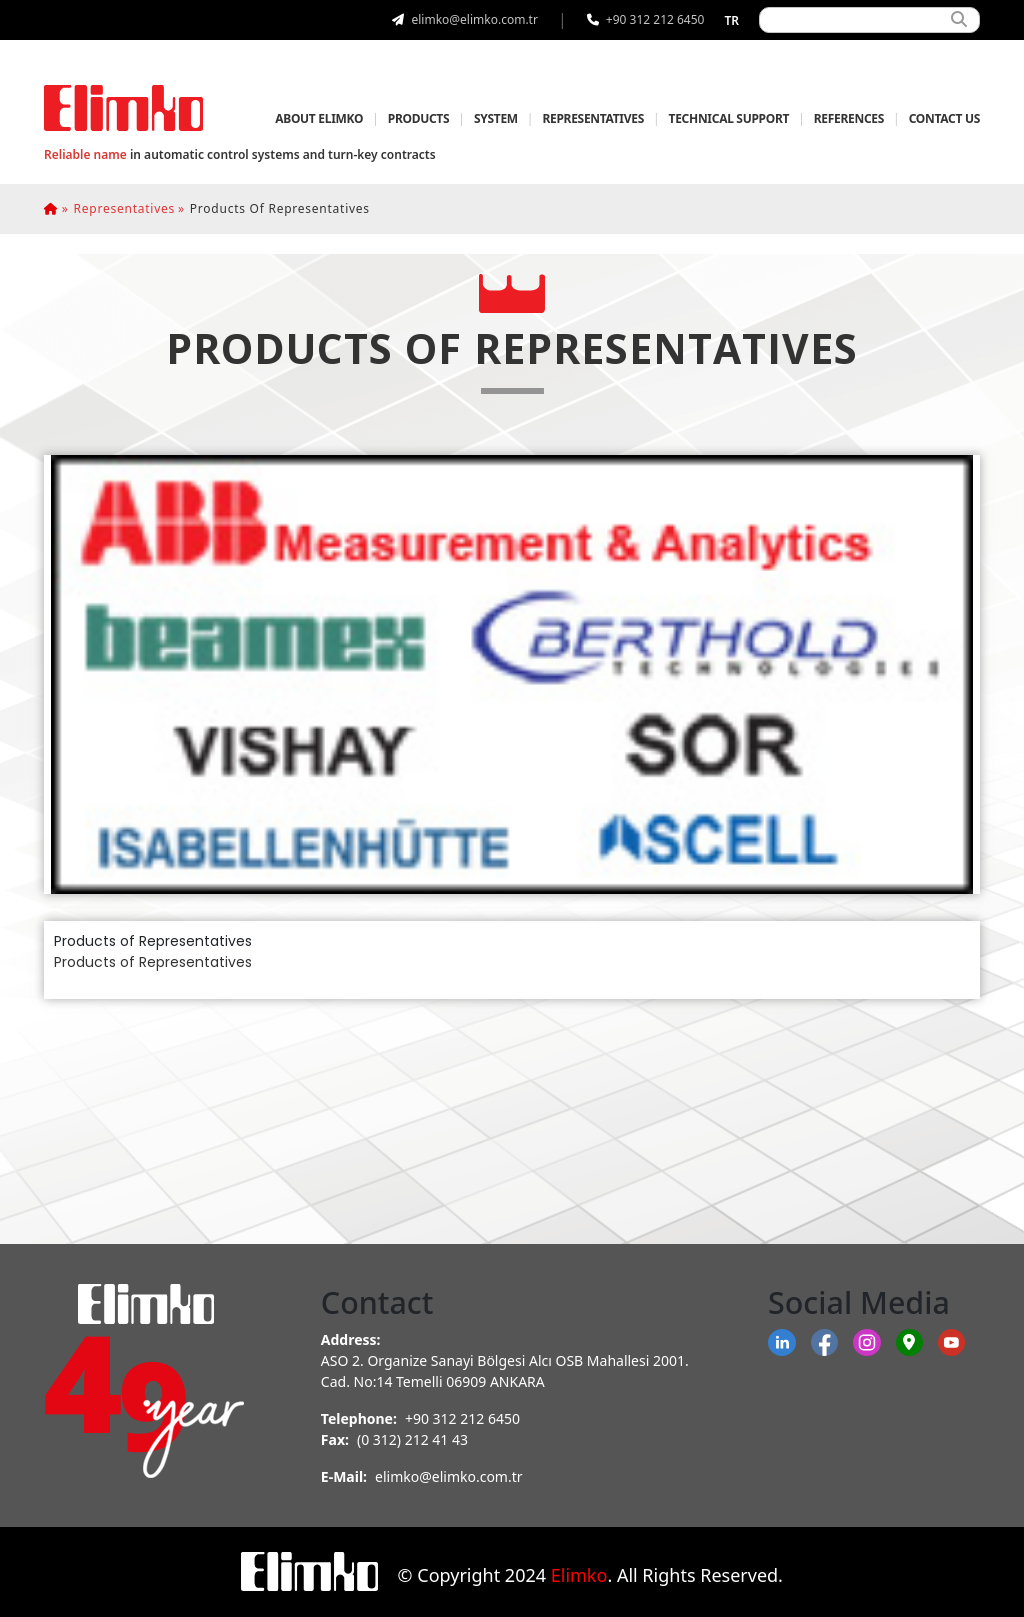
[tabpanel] (512, 952)
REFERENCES (849, 118)
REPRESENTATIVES (593, 118)
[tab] (512, 674)
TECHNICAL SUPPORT (729, 118)
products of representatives (280, 208)
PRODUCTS (419, 118)
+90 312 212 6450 (462, 1418)
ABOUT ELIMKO (319, 118)
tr (731, 20)
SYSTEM (496, 118)
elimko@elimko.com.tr (449, 1476)
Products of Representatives (153, 962)
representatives (124, 208)
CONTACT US (944, 118)
